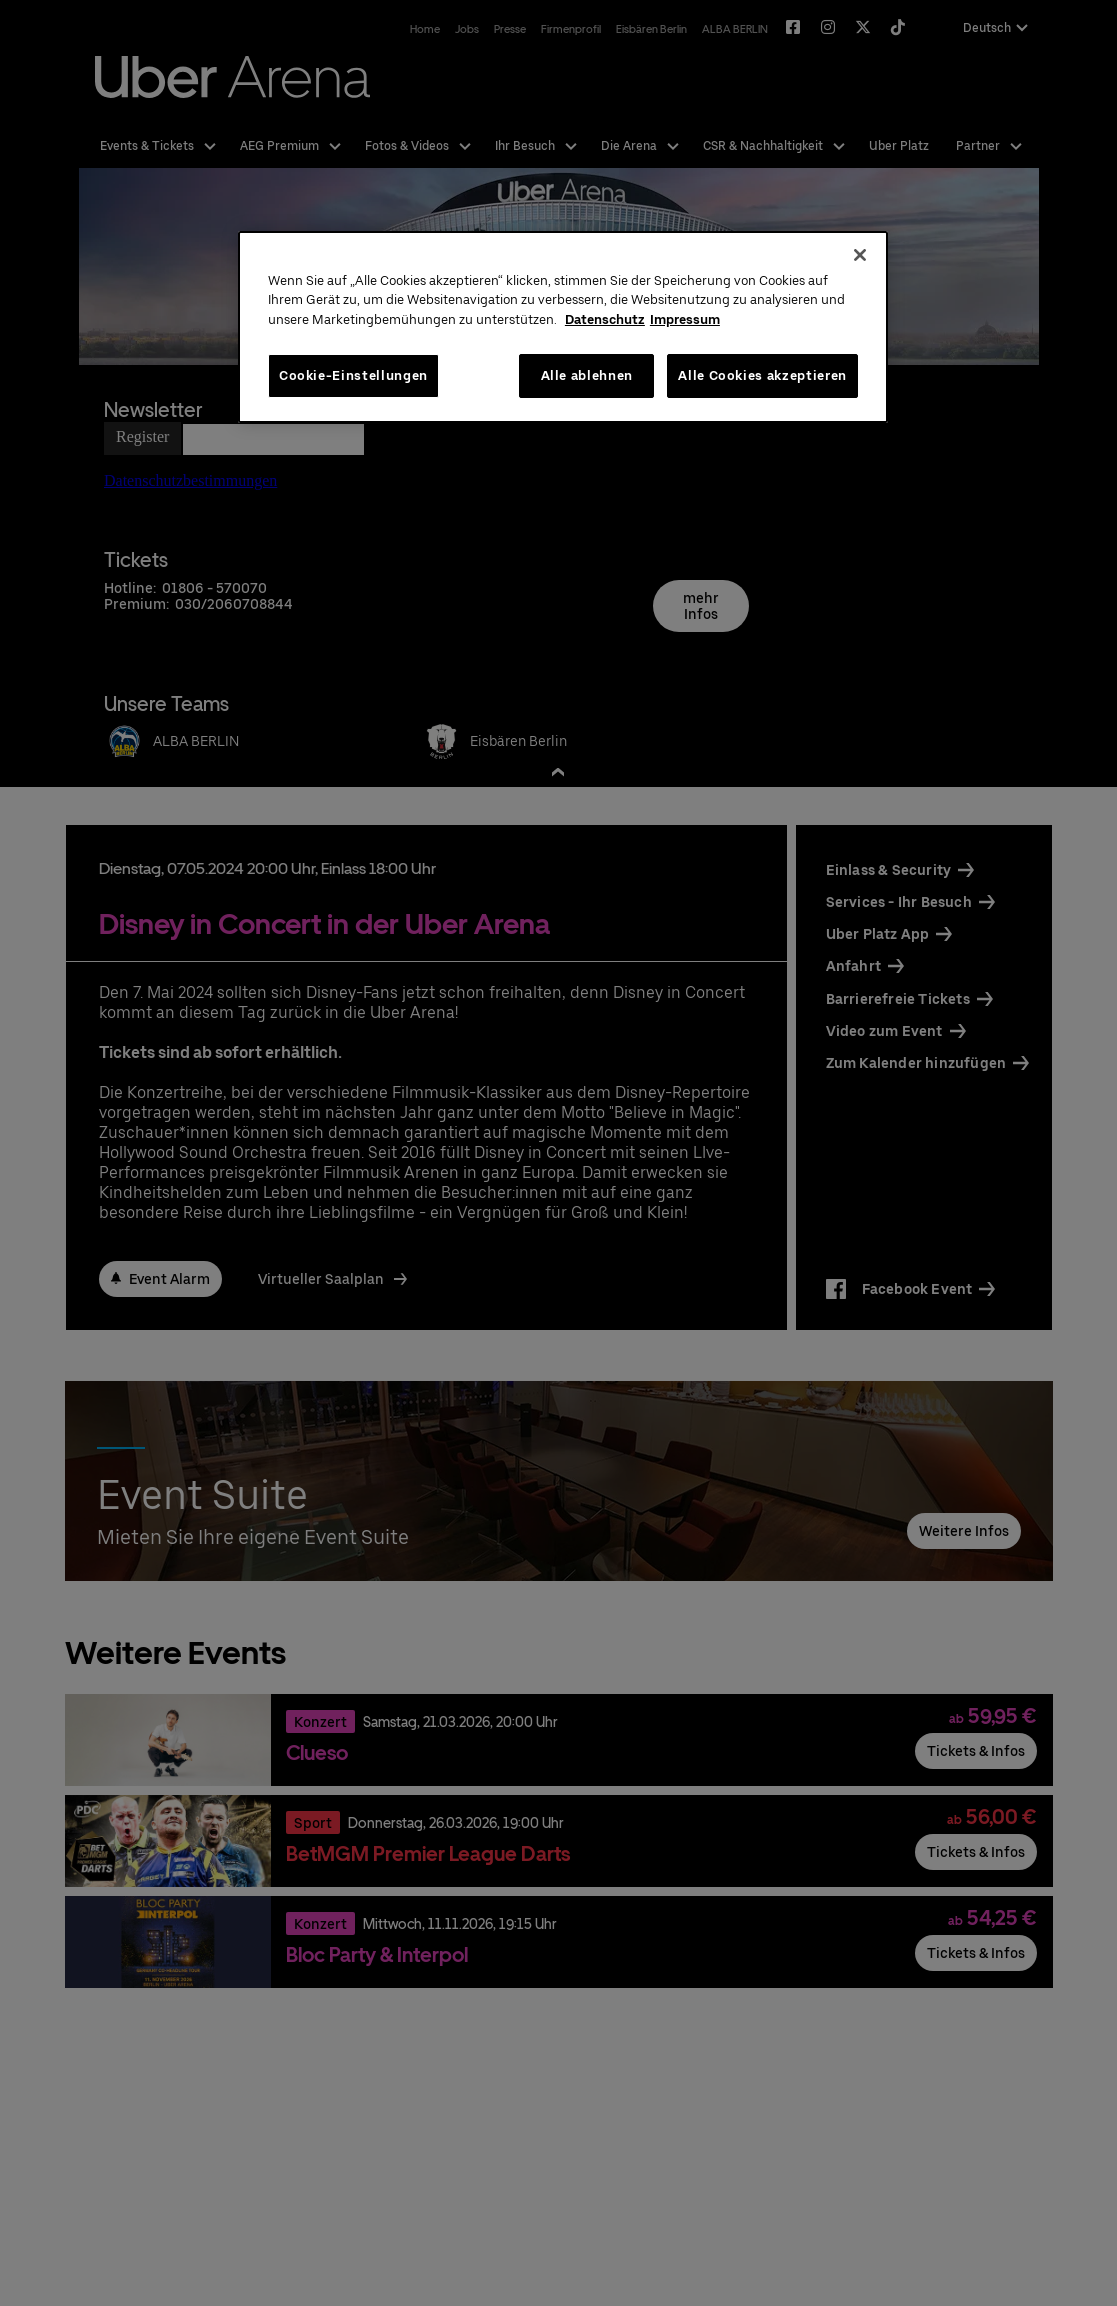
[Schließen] (860, 255)
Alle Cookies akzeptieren (762, 375)
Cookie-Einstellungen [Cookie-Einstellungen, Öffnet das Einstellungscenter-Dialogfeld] (353, 375)
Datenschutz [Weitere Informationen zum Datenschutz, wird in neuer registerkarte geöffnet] (605, 319)
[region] (563, 327)
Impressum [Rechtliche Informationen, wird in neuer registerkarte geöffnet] (685, 319)
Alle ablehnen (587, 375)
